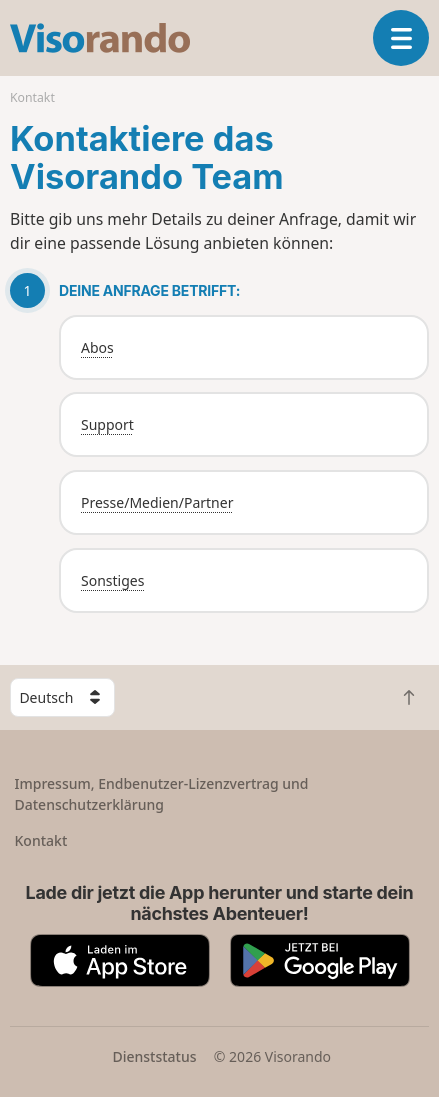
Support (107, 424)
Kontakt (41, 840)
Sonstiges (112, 580)
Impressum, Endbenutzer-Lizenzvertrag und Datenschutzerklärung (162, 794)
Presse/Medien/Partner (157, 502)
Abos (97, 347)
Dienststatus (154, 1056)
